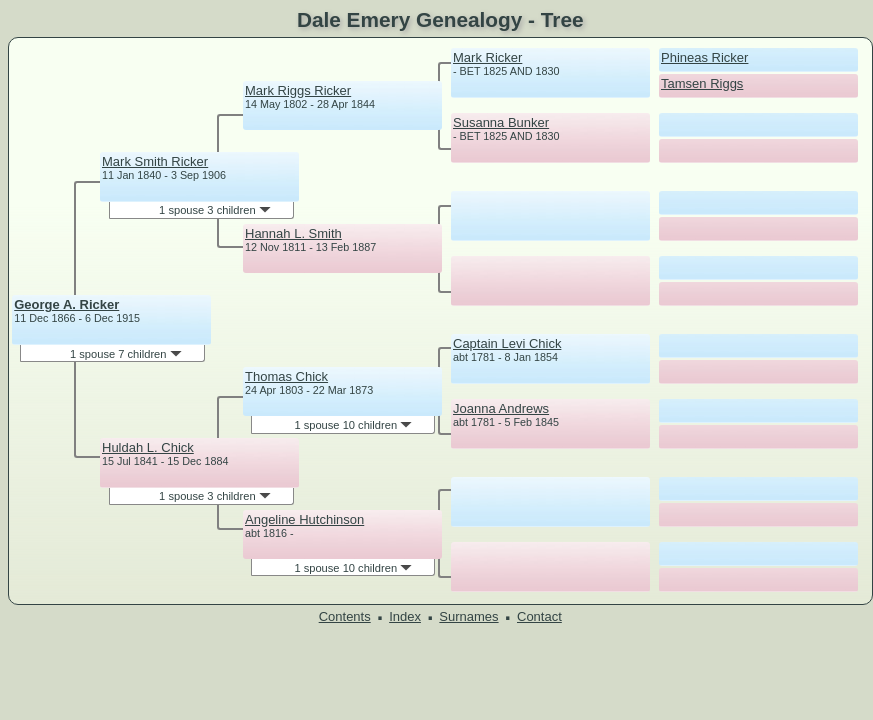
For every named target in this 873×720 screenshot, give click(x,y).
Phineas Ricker (704, 57)
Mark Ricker (487, 57)
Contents (345, 616)
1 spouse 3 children (215, 210)
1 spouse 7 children (126, 354)
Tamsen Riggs (702, 83)
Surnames (468, 616)
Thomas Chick (286, 376)
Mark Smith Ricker (155, 161)
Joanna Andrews (501, 408)
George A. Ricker (66, 304)
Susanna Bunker (501, 122)
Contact (539, 616)
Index (405, 616)
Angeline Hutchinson (304, 519)
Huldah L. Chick (148, 447)
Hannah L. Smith (293, 233)
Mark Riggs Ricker (298, 90)
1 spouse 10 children (353, 425)
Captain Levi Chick (507, 343)
